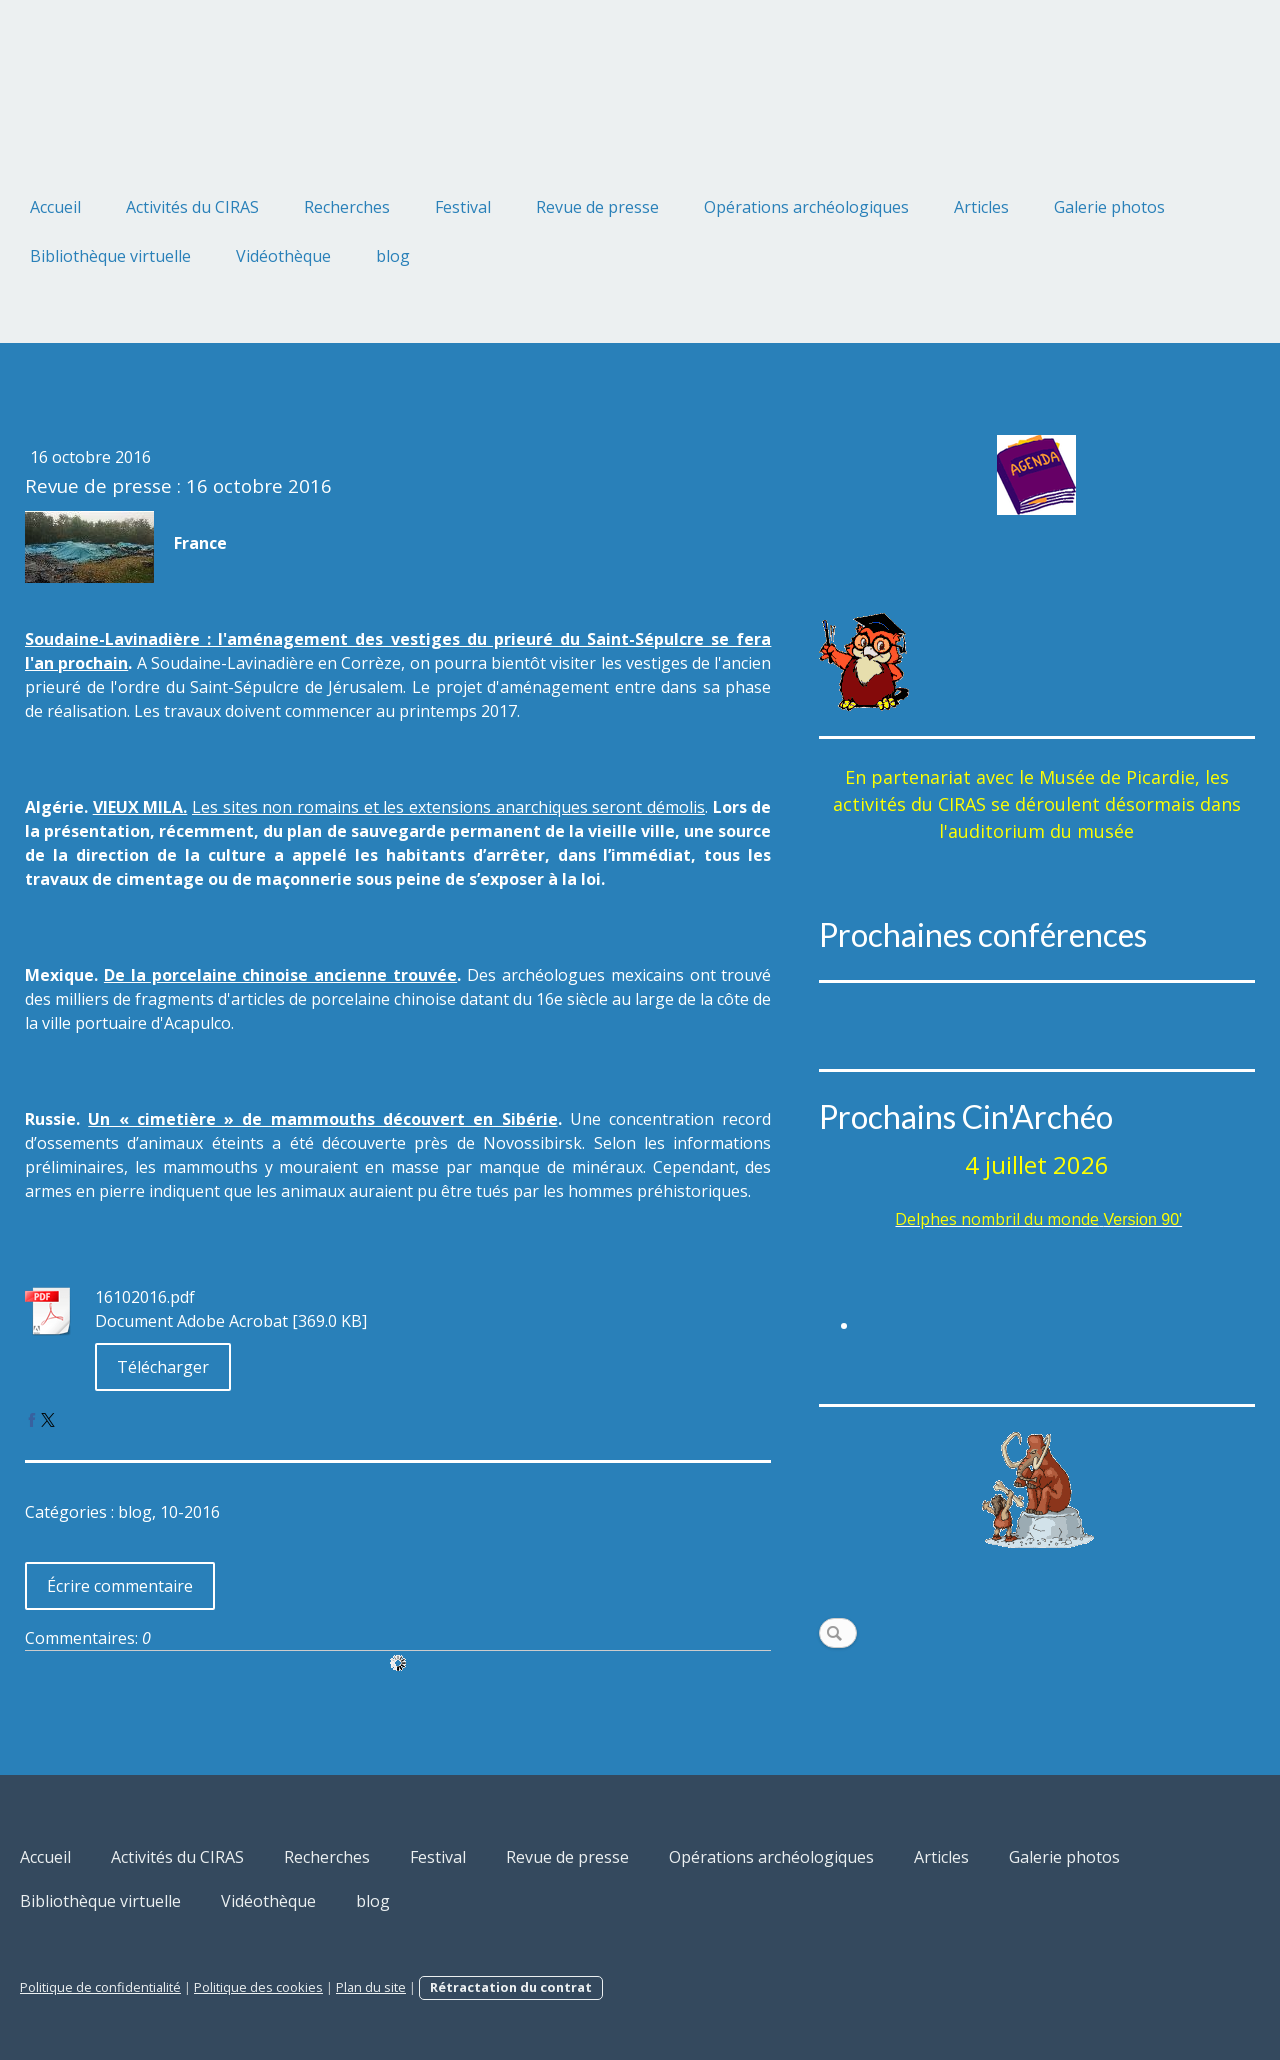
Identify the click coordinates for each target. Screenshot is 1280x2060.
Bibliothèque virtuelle (110, 256)
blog (393, 256)
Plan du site (371, 1987)
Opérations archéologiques (806, 207)
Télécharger (163, 1367)
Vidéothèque (283, 256)
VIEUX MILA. (140, 807)
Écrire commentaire (120, 1586)
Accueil (55, 207)
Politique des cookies (258, 1987)
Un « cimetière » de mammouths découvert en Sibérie (322, 1119)
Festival (463, 207)
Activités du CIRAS (192, 207)
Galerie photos (1109, 207)
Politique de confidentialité (100, 1987)
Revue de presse (597, 207)
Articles (981, 207)
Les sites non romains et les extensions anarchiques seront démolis (448, 807)
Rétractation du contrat (511, 1987)
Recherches (347, 207)
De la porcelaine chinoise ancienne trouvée (280, 975)
